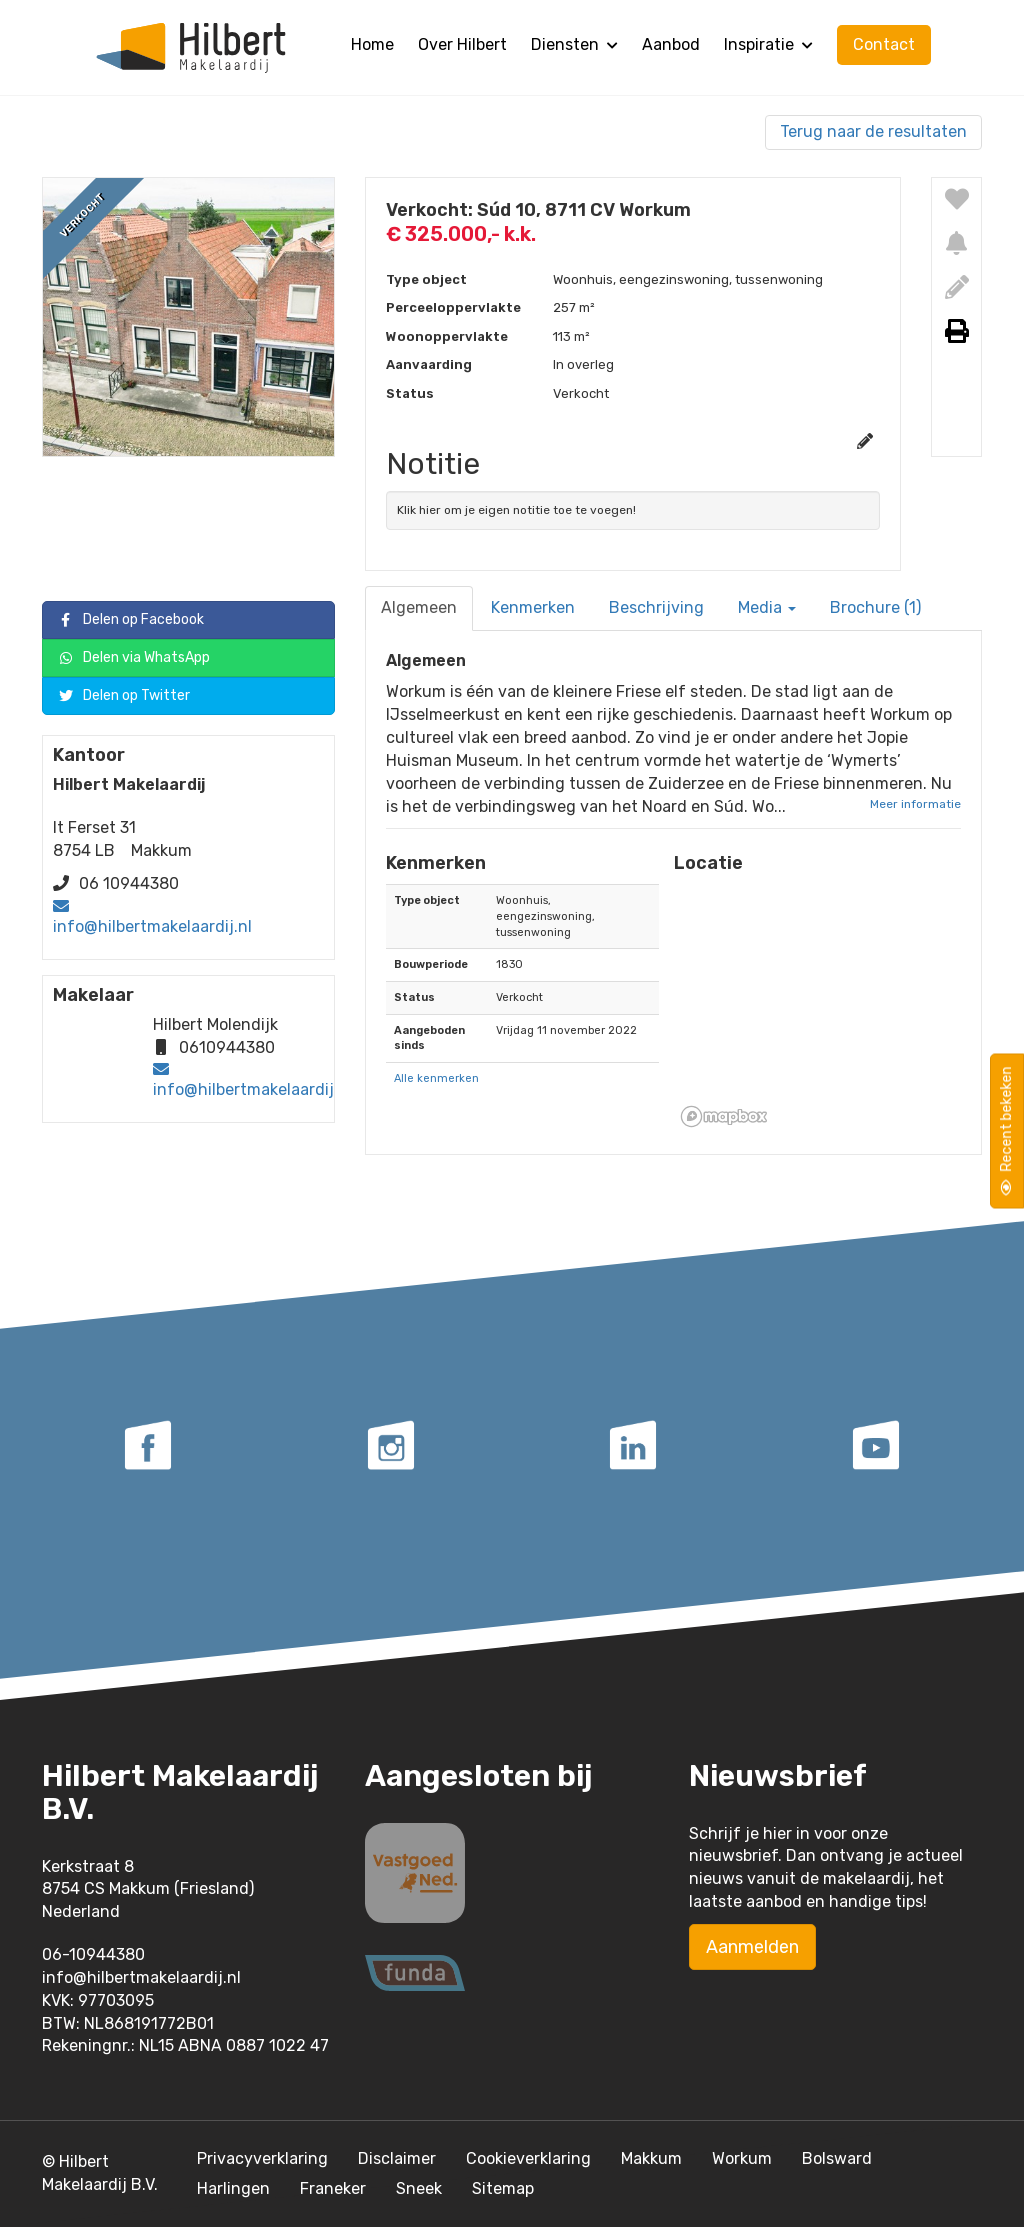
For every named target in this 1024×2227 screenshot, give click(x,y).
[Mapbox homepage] (724, 1116)
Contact (884, 44)
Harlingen (233, 2188)
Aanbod (671, 44)
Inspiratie (768, 44)
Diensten (574, 44)
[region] (817, 1009)
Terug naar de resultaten (873, 131)
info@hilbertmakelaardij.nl (152, 926)
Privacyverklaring (262, 2158)
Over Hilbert (462, 44)
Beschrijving (656, 607)
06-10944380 (93, 1954)
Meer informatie (915, 804)
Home (372, 44)
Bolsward (837, 2158)
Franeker (333, 2188)
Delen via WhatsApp (134, 658)
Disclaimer (397, 2158)
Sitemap (503, 2188)
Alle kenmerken (436, 1078)
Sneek (419, 2188)
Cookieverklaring (528, 2158)
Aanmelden (752, 1947)
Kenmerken (533, 607)
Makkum (651, 2158)
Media (767, 607)
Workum (742, 2158)
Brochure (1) (875, 607)
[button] (817, 1009)
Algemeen (419, 607)
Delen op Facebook (131, 620)
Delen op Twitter (124, 696)
